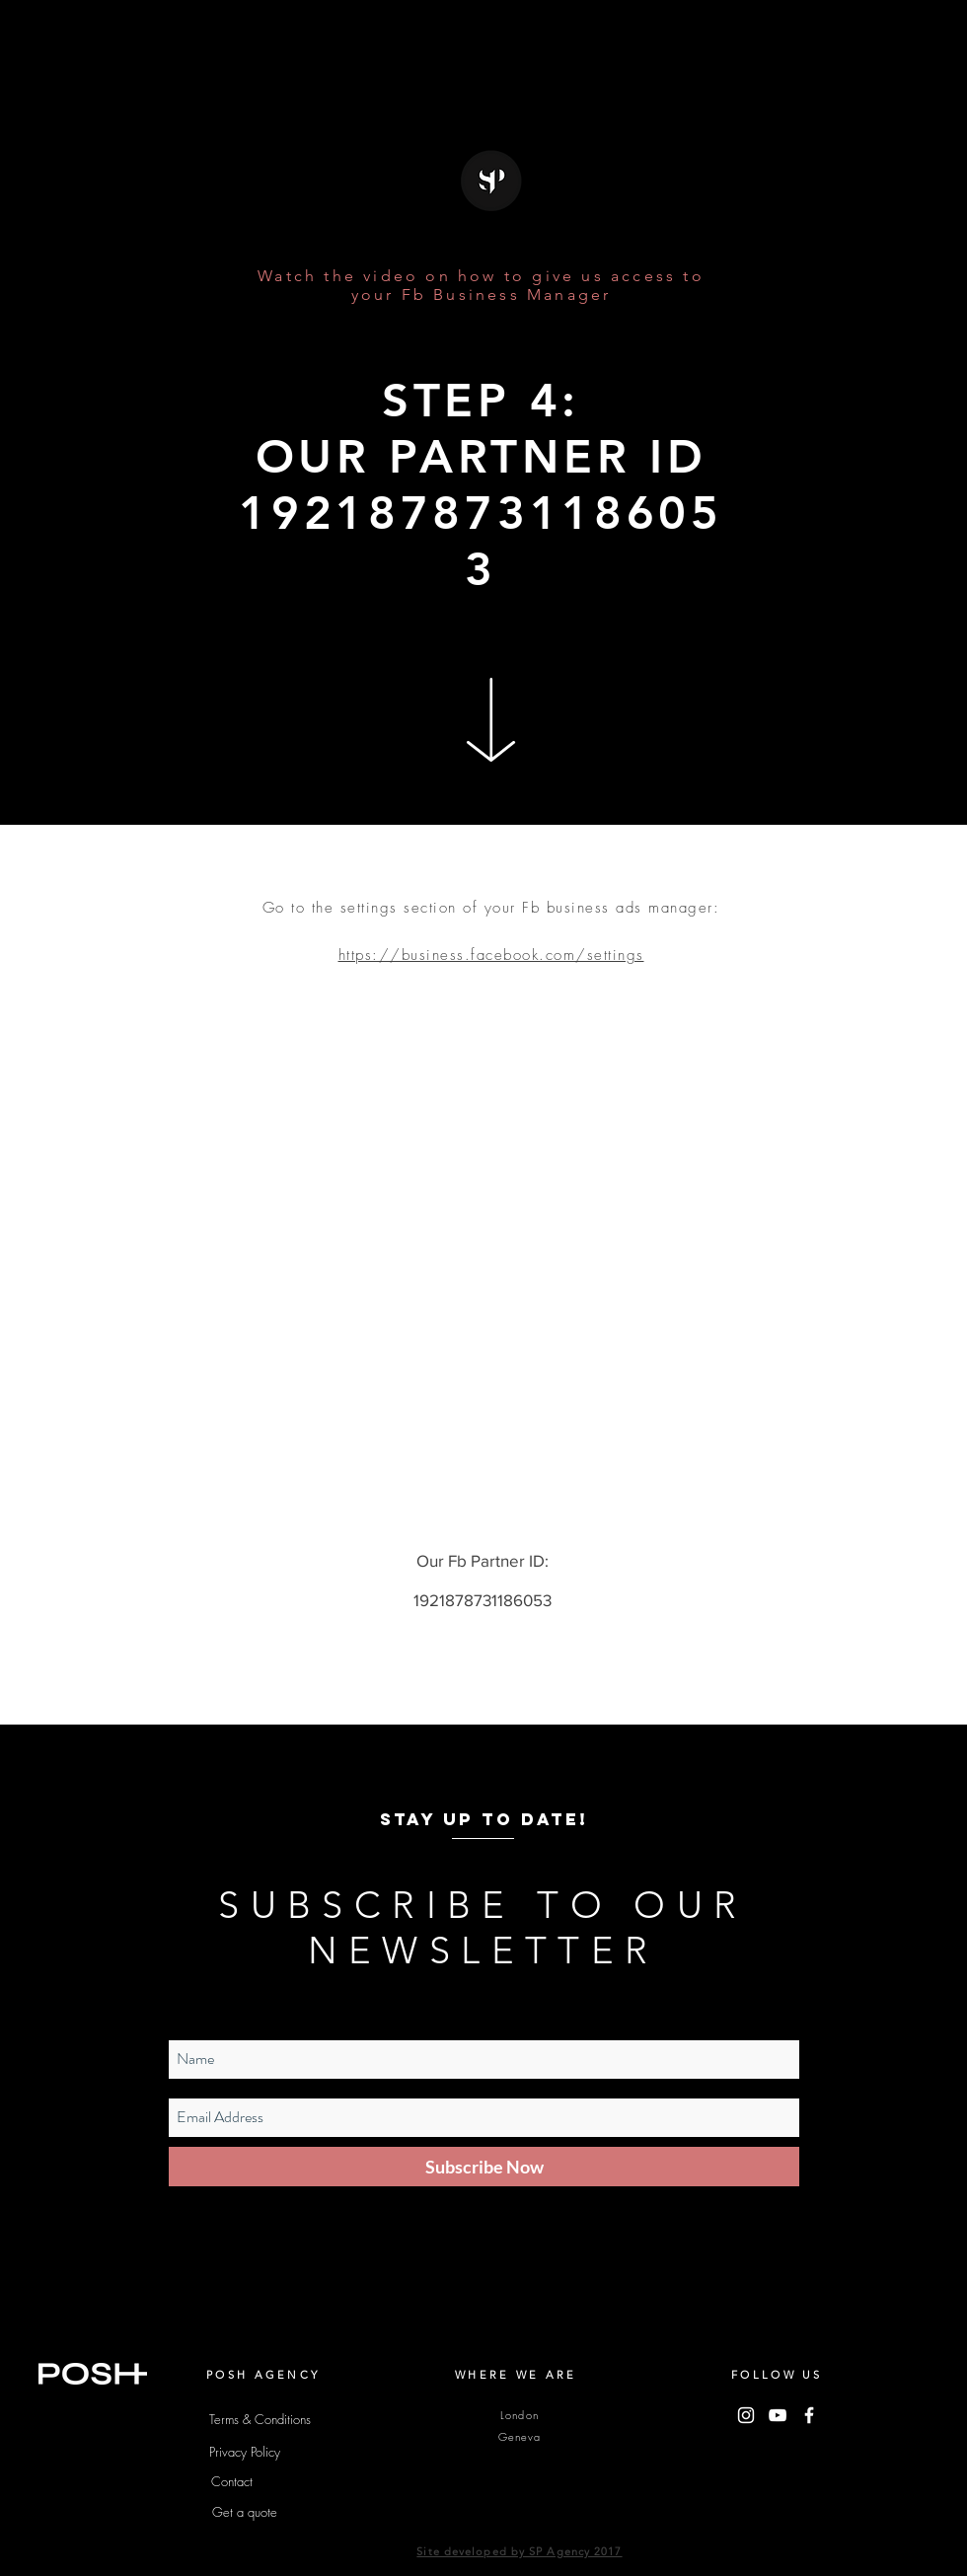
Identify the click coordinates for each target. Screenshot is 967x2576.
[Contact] (232, 2481)
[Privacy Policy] (245, 2451)
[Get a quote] (244, 2512)
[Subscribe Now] (484, 2166)
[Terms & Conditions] (259, 2419)
